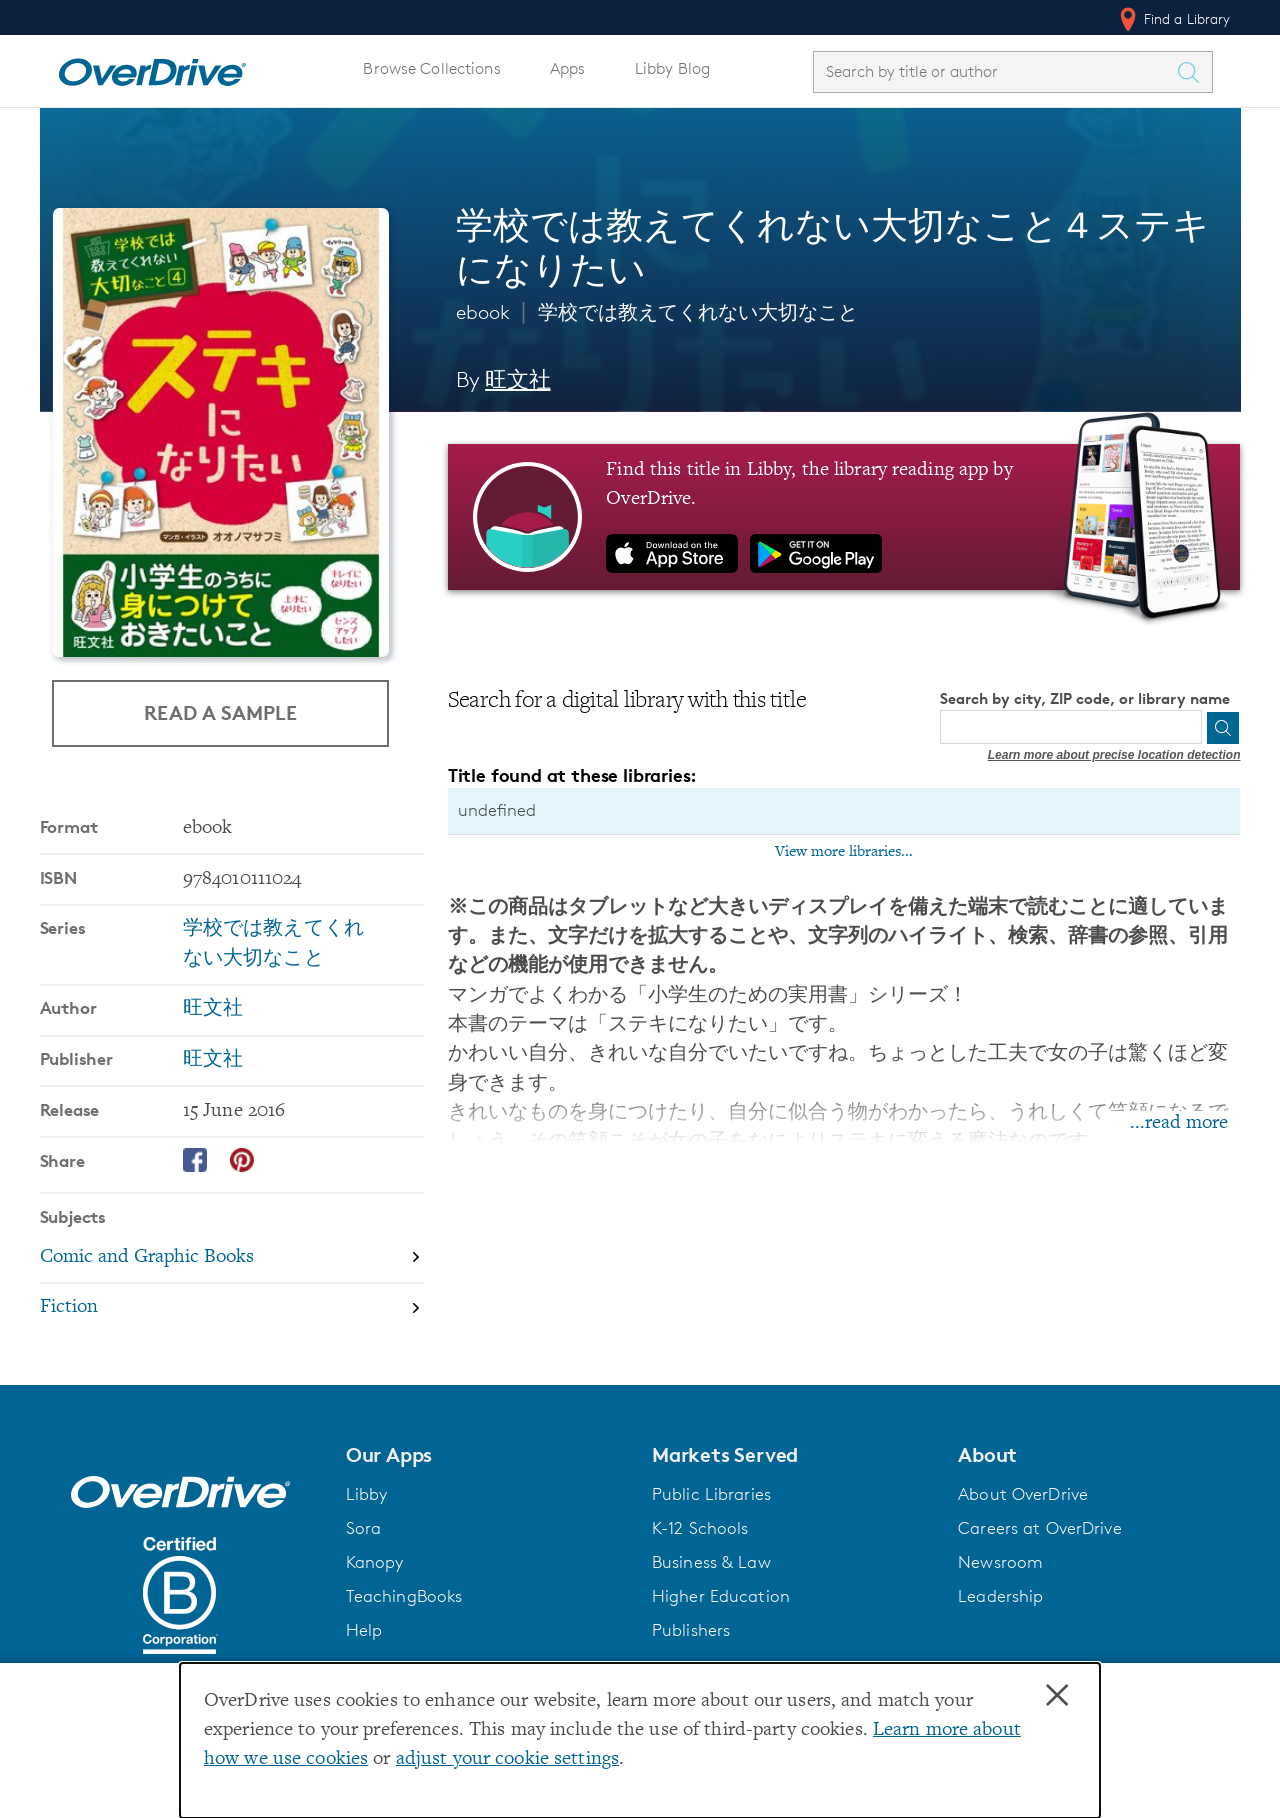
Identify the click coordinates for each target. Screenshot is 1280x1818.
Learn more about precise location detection (1114, 755)
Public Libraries (711, 1494)
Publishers (691, 1630)
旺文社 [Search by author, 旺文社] (517, 379)
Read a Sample (220, 711)
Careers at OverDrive (1039, 1528)
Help (364, 1630)
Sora (364, 1528)
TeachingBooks (404, 1596)
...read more (1179, 1123)
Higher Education (721, 1596)
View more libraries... (844, 852)
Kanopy (375, 1562)
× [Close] (1057, 1696)
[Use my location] (1185, 728)
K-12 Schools (700, 1528)
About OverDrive (1023, 1494)
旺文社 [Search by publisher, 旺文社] (213, 1060)
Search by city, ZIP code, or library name (1085, 698)
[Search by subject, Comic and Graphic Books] (232, 1258)
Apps (568, 68)
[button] (487, 1455)
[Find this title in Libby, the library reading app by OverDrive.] (844, 517)
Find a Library (1173, 19)
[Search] (1223, 728)
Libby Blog (672, 68)
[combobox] (995, 71)
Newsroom (1000, 1562)
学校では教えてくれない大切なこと (698, 312)
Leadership (1000, 1596)
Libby (367, 1494)
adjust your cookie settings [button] (507, 1759)
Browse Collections (431, 68)
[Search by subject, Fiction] (232, 1308)
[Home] (152, 68)
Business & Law (711, 1562)
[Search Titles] (1194, 72)
